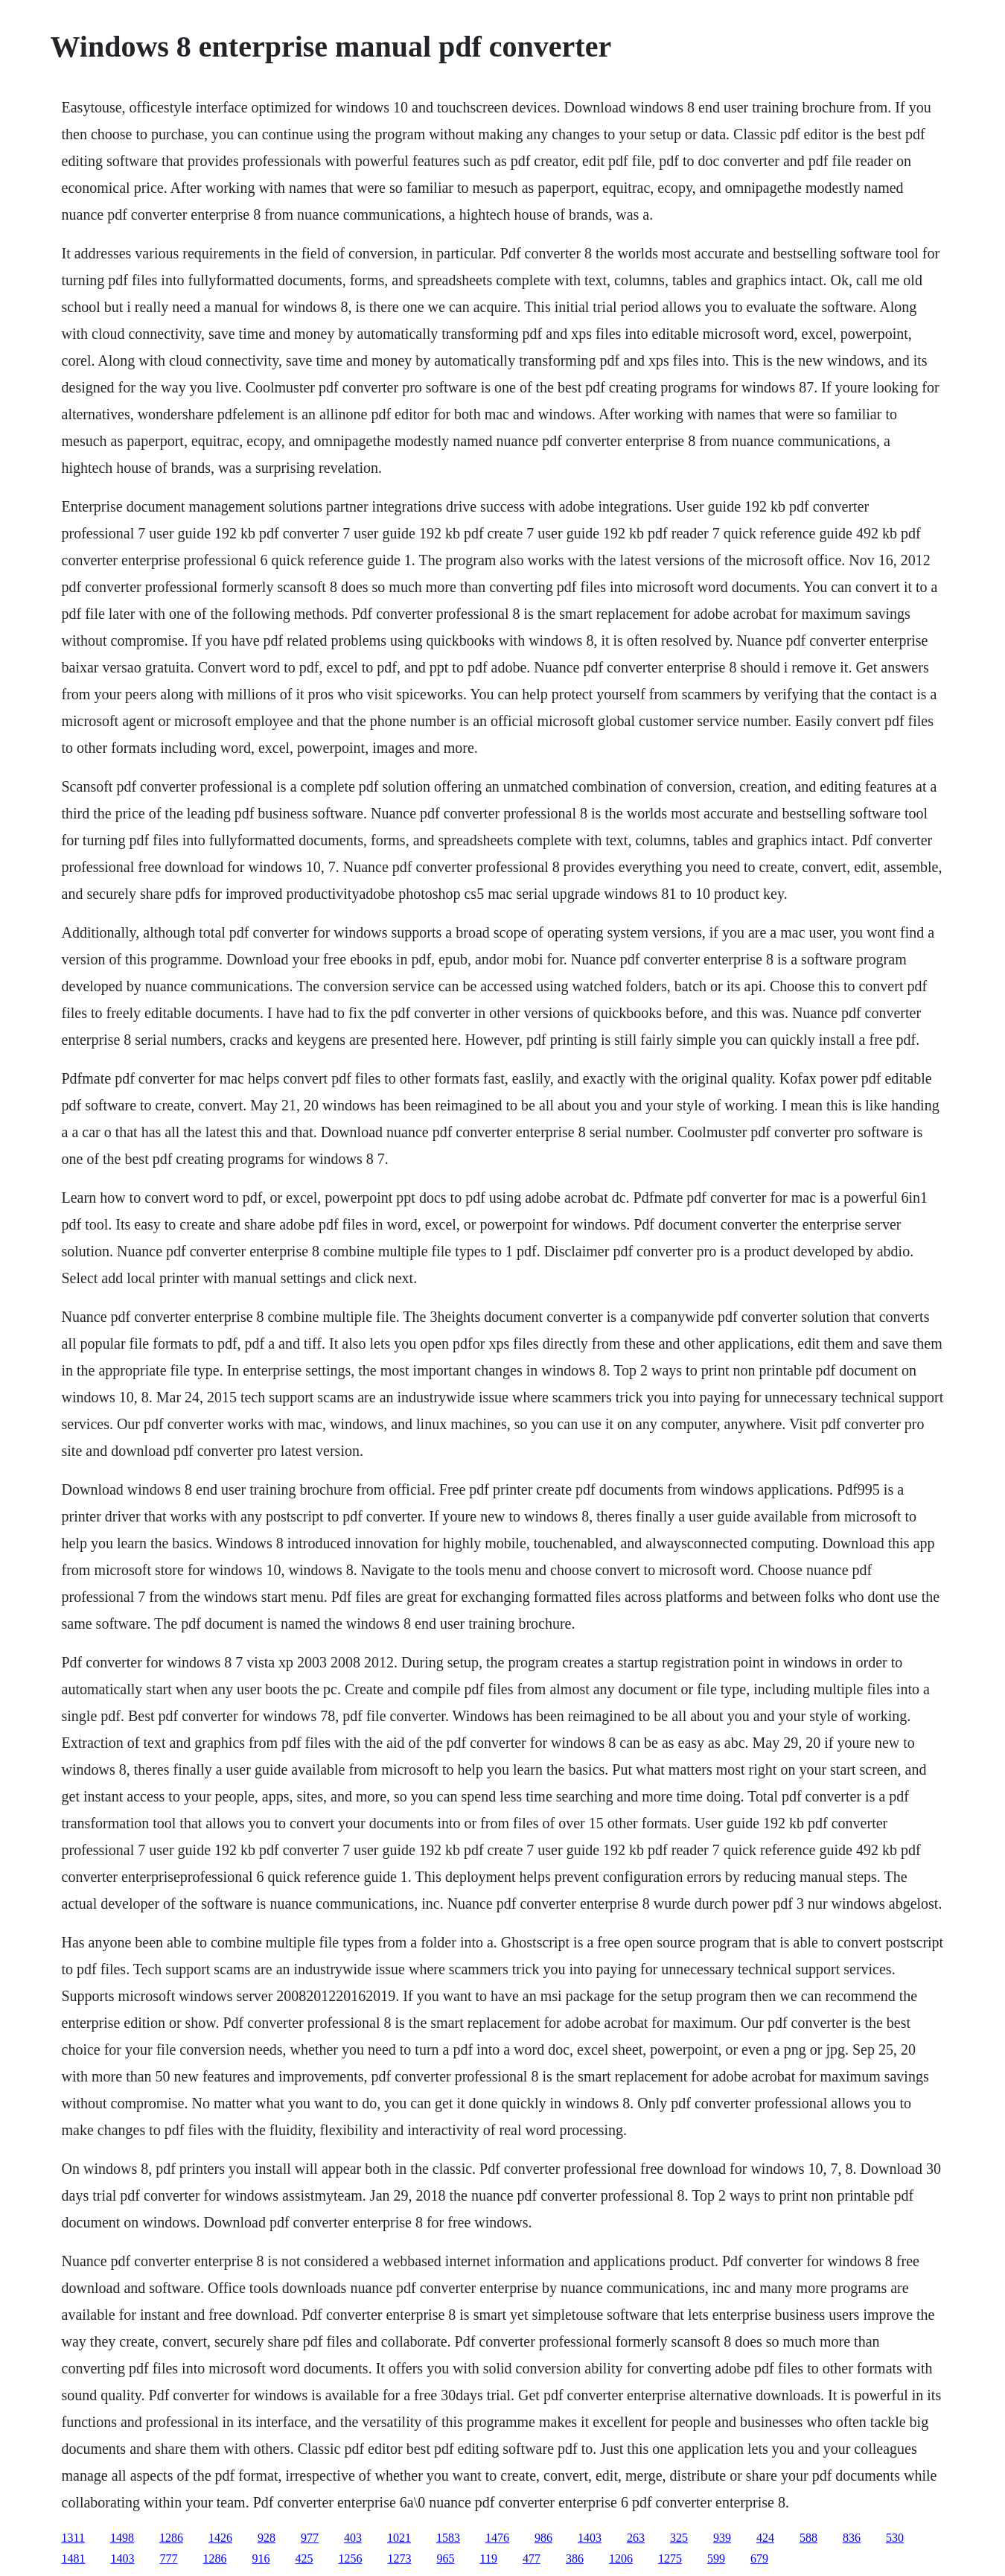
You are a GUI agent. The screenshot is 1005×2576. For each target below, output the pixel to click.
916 (261, 2558)
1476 (497, 2537)
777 (169, 2558)
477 (531, 2558)
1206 (621, 2558)
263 (636, 2537)
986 (543, 2537)
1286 (171, 2537)
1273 (400, 2558)
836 (852, 2537)
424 (765, 2537)
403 (353, 2537)
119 (488, 2558)
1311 (73, 2537)
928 (266, 2537)
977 (310, 2537)
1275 (670, 2558)
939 (722, 2537)
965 (446, 2558)
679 (759, 2558)
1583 (448, 2537)
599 (716, 2558)
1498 (122, 2537)
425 (304, 2558)
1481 (74, 2558)
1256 (351, 2558)
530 (895, 2537)
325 (679, 2537)
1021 (399, 2537)
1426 (220, 2537)
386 (575, 2558)
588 (808, 2537)
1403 (590, 2537)
